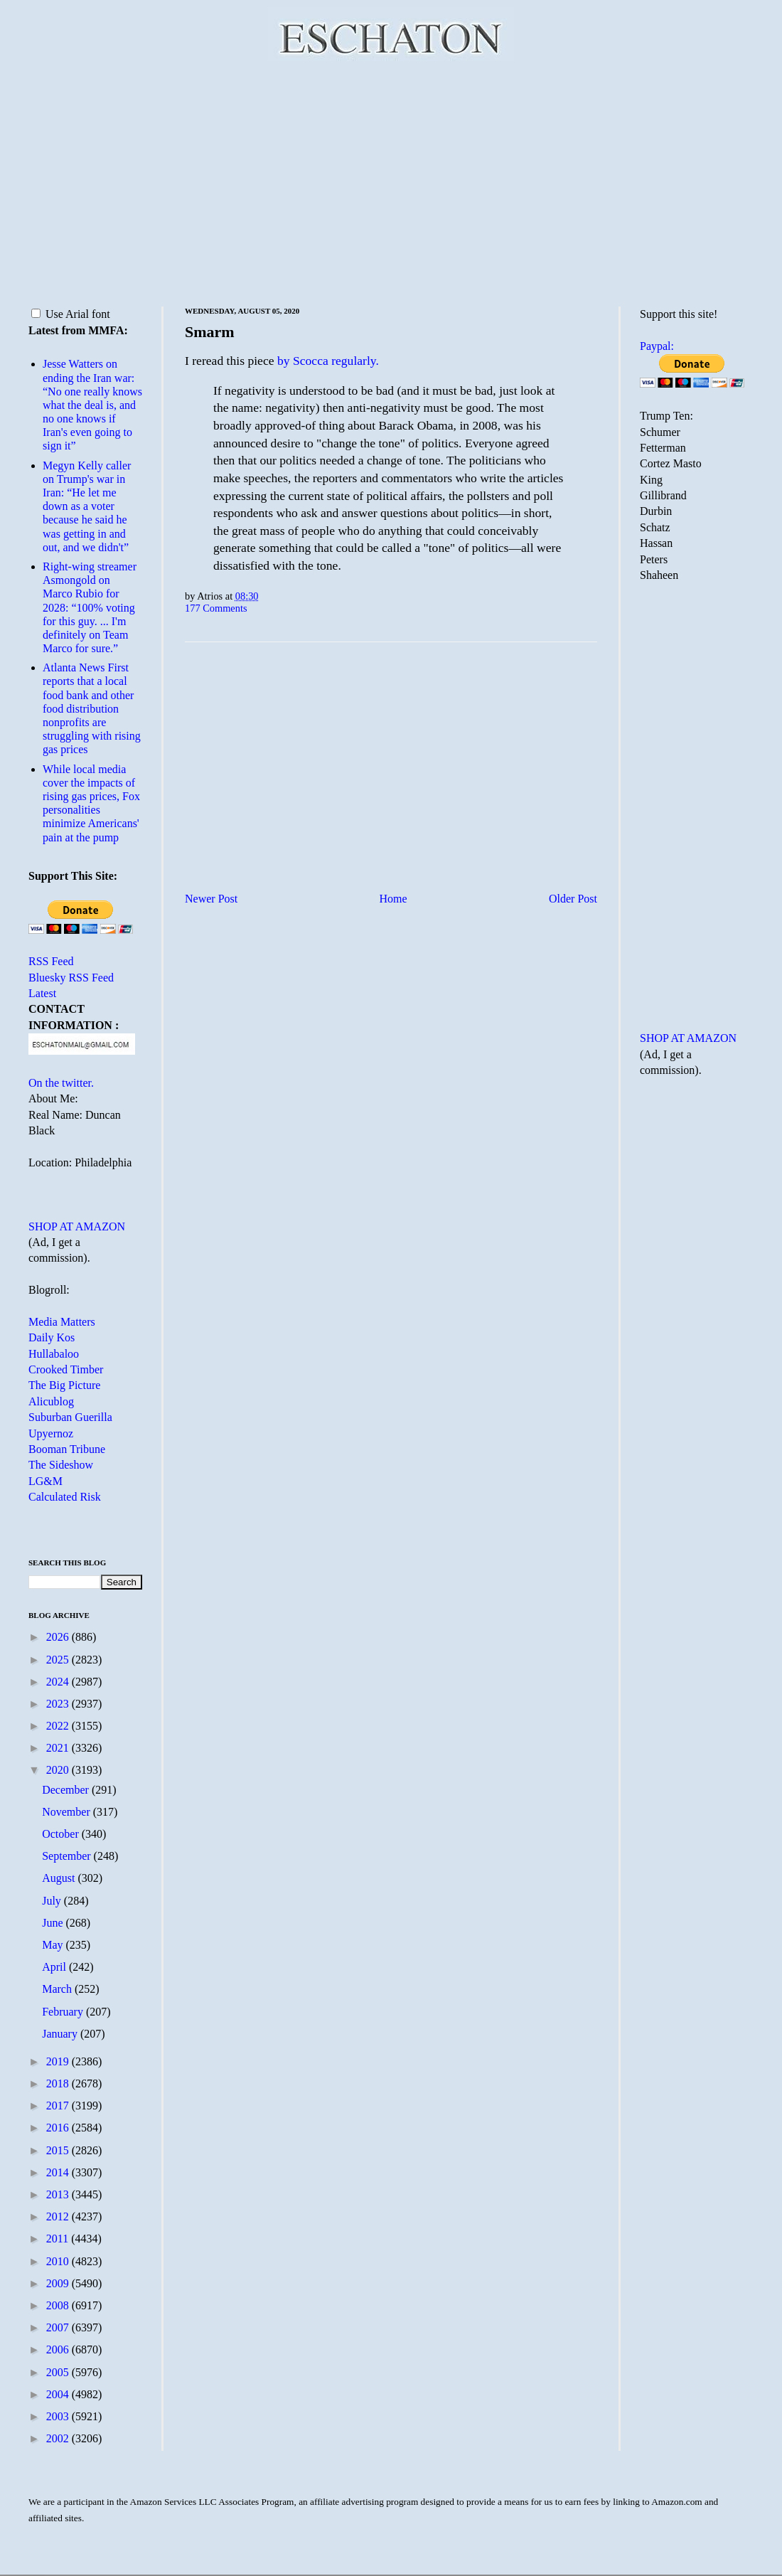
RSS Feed (51, 961)
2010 (59, 2261)
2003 (59, 2416)
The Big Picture (64, 1385)
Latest (42, 993)
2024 (59, 1682)
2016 (59, 2128)
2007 (59, 2327)
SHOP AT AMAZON (76, 1226)
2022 (59, 1726)
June (53, 1923)
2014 (59, 2172)
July (53, 1901)
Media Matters (61, 1322)
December (67, 1790)
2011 (58, 2238)
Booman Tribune (66, 1449)
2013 (59, 2194)
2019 (59, 2061)
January (61, 2034)
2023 (59, 1704)
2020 (59, 1770)
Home (393, 899)
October (62, 1834)
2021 (59, 1748)
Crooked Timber (65, 1369)
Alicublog (51, 1401)
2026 (59, 1637)
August (59, 1878)
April (55, 1967)
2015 (59, 2150)
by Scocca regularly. (328, 360)
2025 (59, 1660)
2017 (59, 2105)
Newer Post (211, 899)
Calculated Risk (64, 1497)
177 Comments (216, 608)
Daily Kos (51, 1337)
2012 (59, 2216)
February (64, 2012)
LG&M (45, 1481)
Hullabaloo (53, 1354)
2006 (59, 2349)
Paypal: (657, 346)
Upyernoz (50, 1433)
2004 (59, 2394)
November (67, 1812)
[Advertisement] (391, 181)
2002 (59, 2438)
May (53, 1945)
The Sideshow (60, 1465)
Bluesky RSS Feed (71, 978)
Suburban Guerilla (70, 1417)
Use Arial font (70, 314)
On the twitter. (61, 1083)
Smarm (210, 332)
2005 (59, 2372)
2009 (59, 2283)
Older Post (573, 899)
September (67, 1856)
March (58, 1989)
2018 (59, 2083)
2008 (59, 2305)
